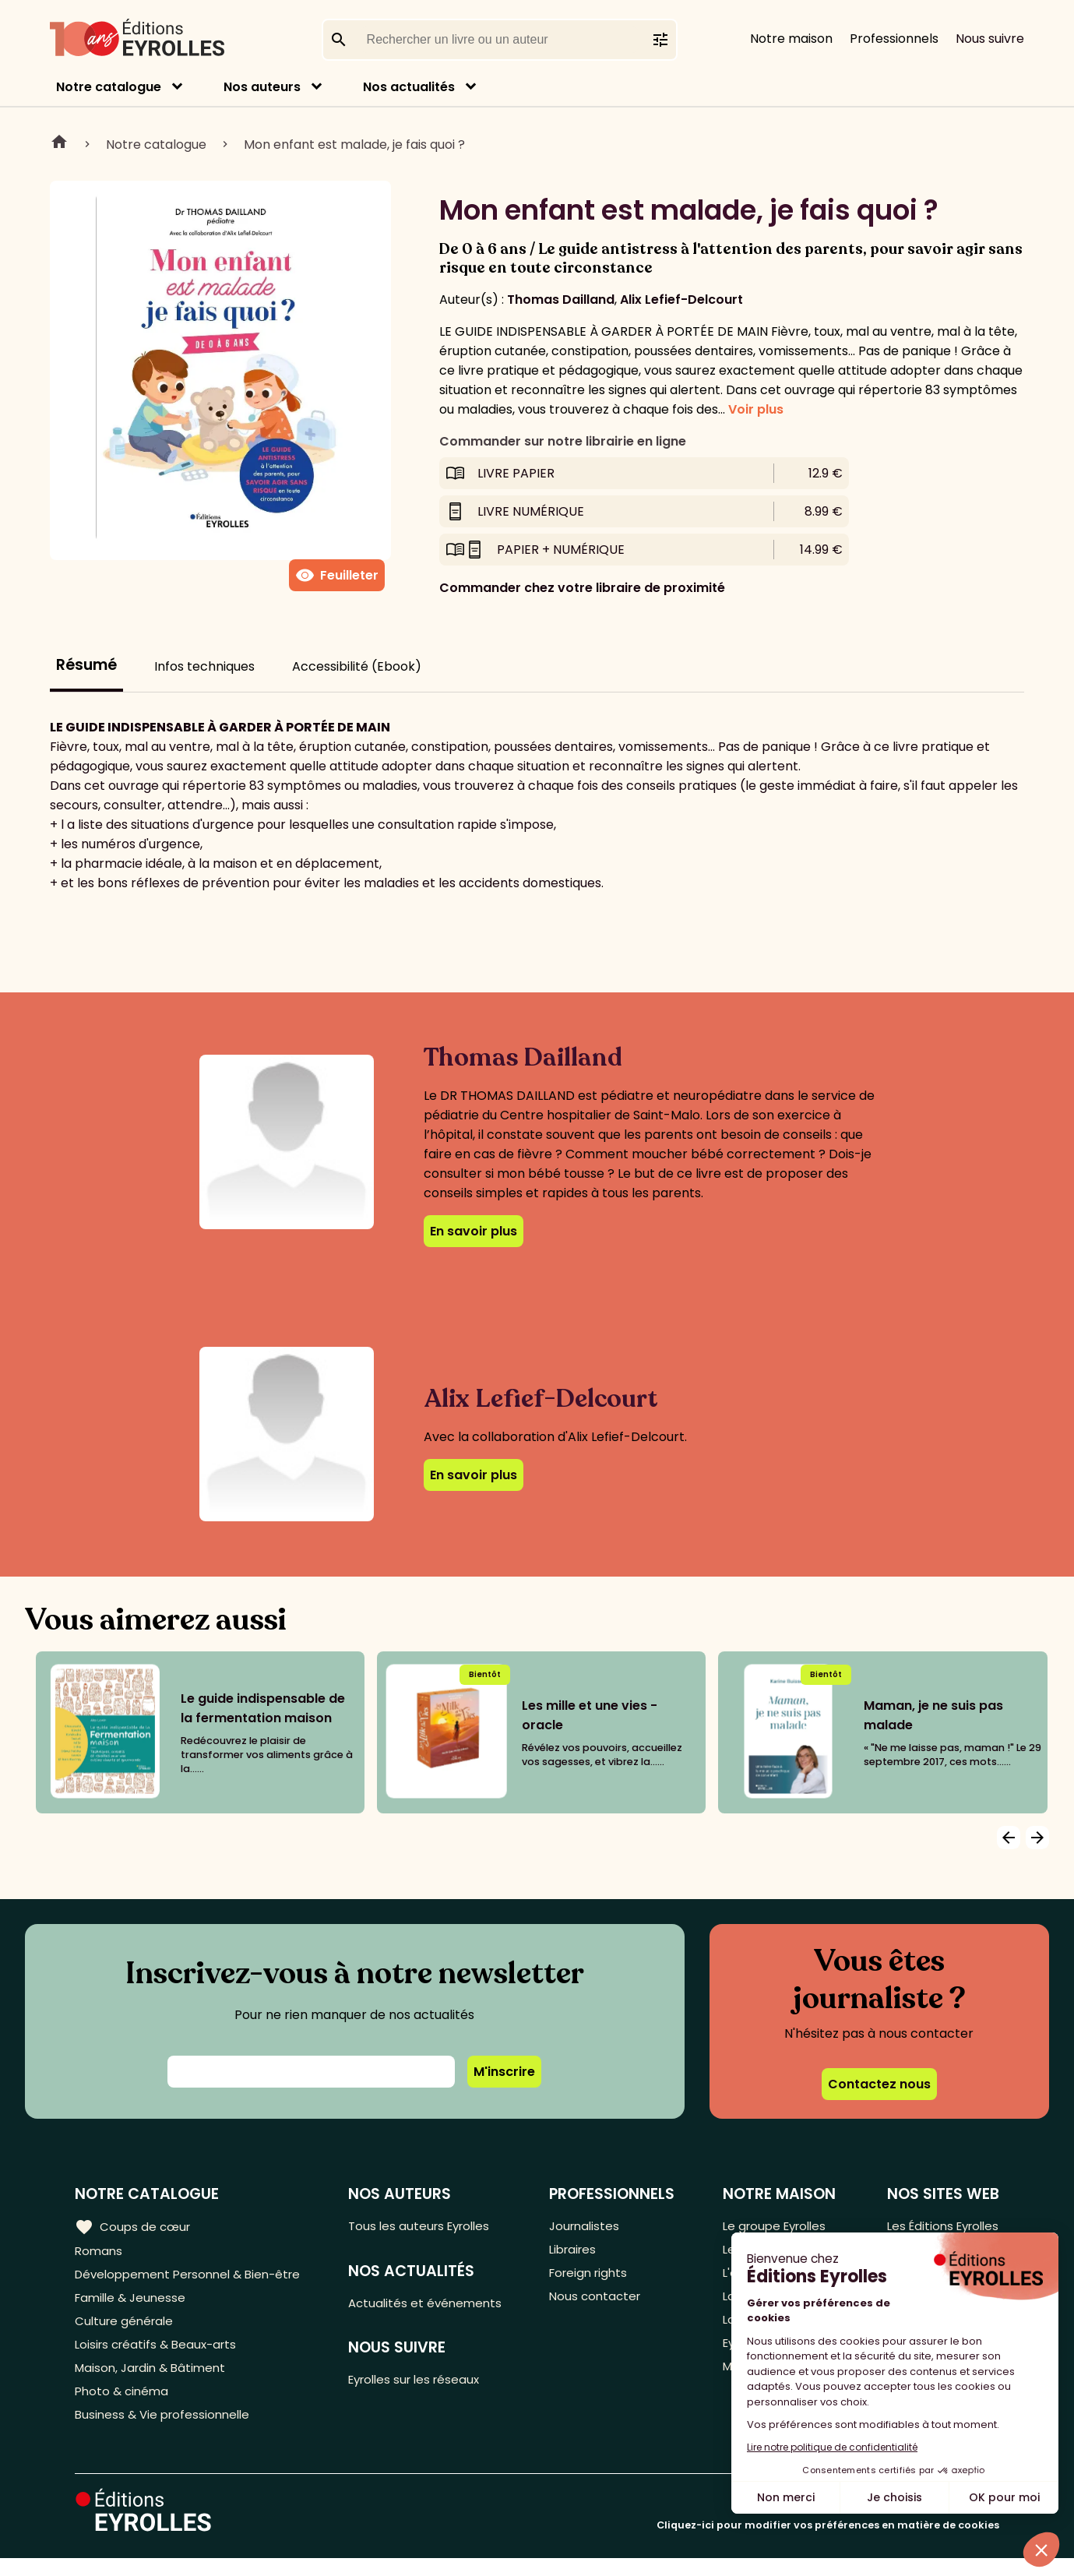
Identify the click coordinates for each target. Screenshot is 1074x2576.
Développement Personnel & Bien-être (195, 2277)
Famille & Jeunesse (133, 2303)
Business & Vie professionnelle (166, 2431)
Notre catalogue (108, 87)
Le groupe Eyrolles (773, 2226)
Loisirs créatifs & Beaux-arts (160, 2354)
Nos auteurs (262, 87)
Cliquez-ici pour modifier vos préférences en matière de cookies (828, 2543)
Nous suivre (990, 39)
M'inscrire (504, 2072)
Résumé (86, 664)
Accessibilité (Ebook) (356, 666)
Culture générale (126, 2329)
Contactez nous (879, 2084)
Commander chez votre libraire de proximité (582, 588)
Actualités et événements (434, 2305)
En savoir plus (473, 1231)
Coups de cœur (134, 2226)
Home (59, 144)
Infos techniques (204, 666)
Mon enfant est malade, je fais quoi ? (354, 144)
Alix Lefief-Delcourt (681, 299)
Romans (100, 2252)
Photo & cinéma (124, 2406)
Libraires (578, 2252)
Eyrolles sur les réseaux (425, 2385)
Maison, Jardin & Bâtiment (154, 2380)
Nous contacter (601, 2303)
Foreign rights (595, 2277)
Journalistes (590, 2226)
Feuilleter (337, 575)
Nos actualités (409, 87)
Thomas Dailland (560, 299)
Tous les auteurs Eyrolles (430, 2226)
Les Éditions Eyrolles (939, 2226)
